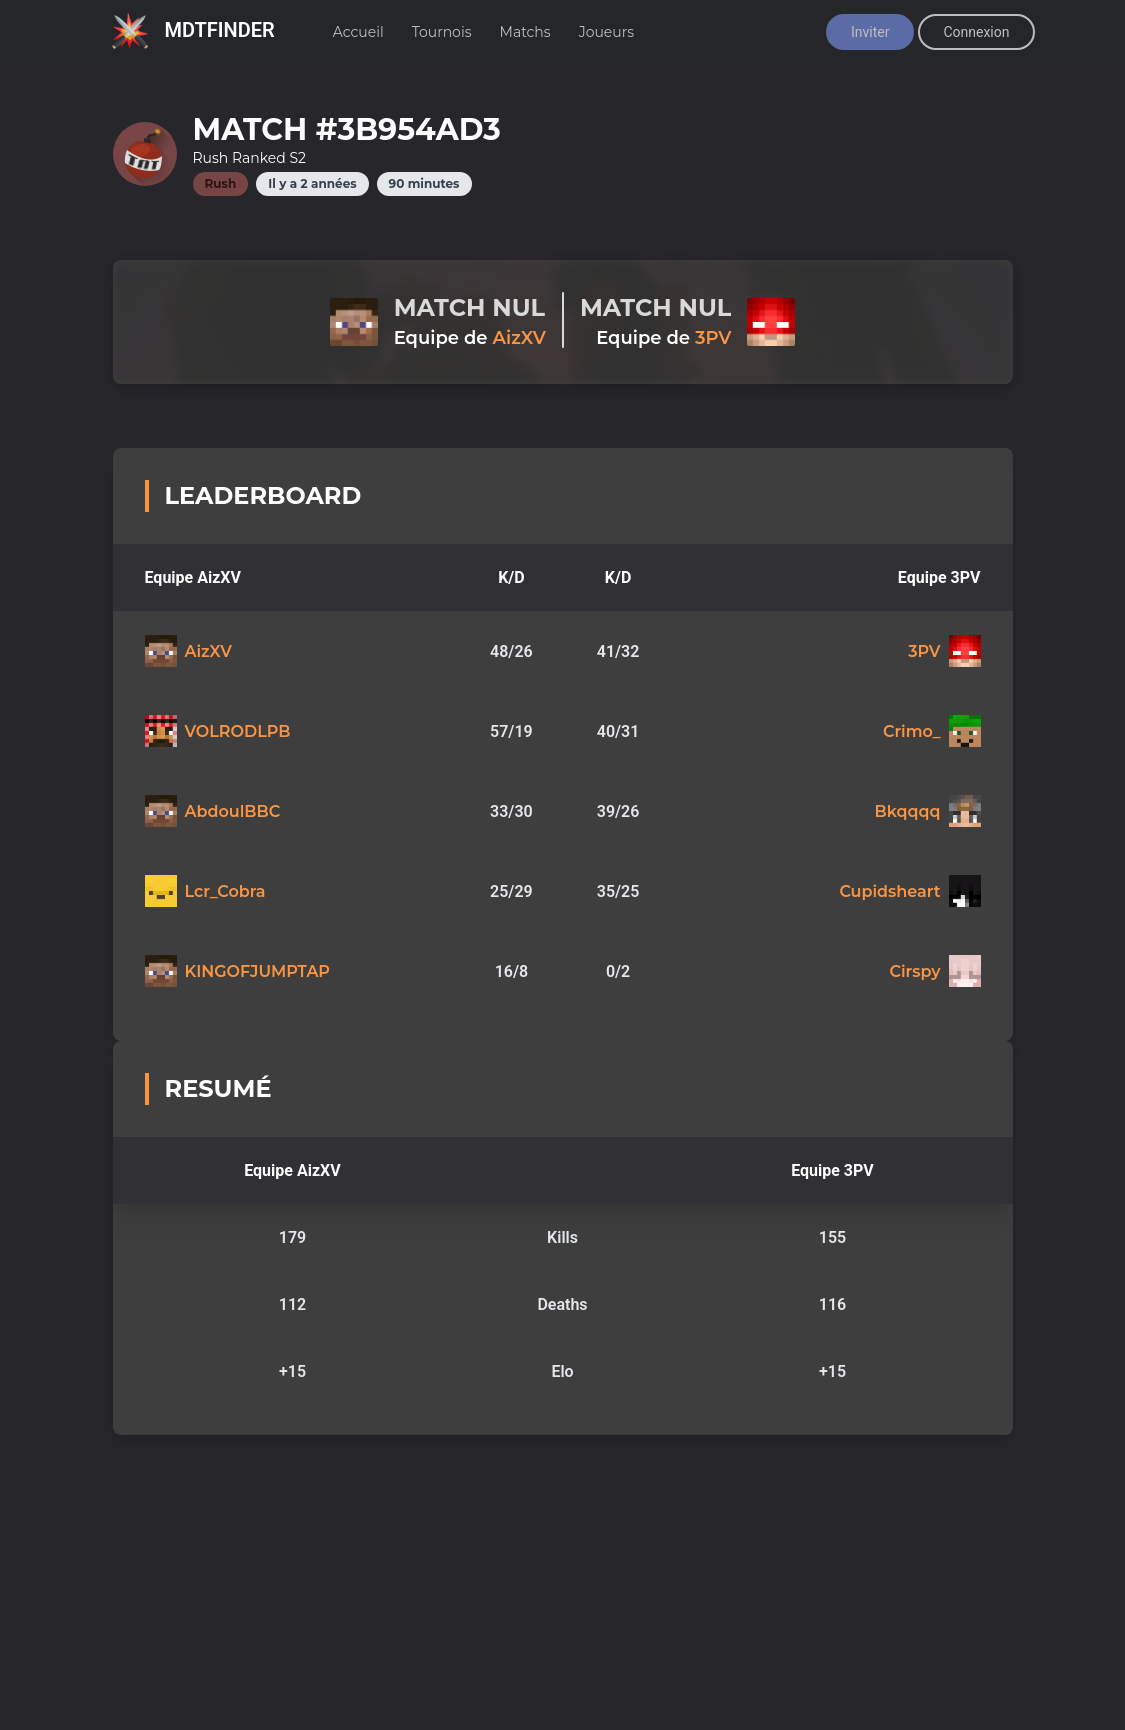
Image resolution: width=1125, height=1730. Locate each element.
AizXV (518, 338)
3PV (713, 338)
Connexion (976, 32)
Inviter (870, 32)
